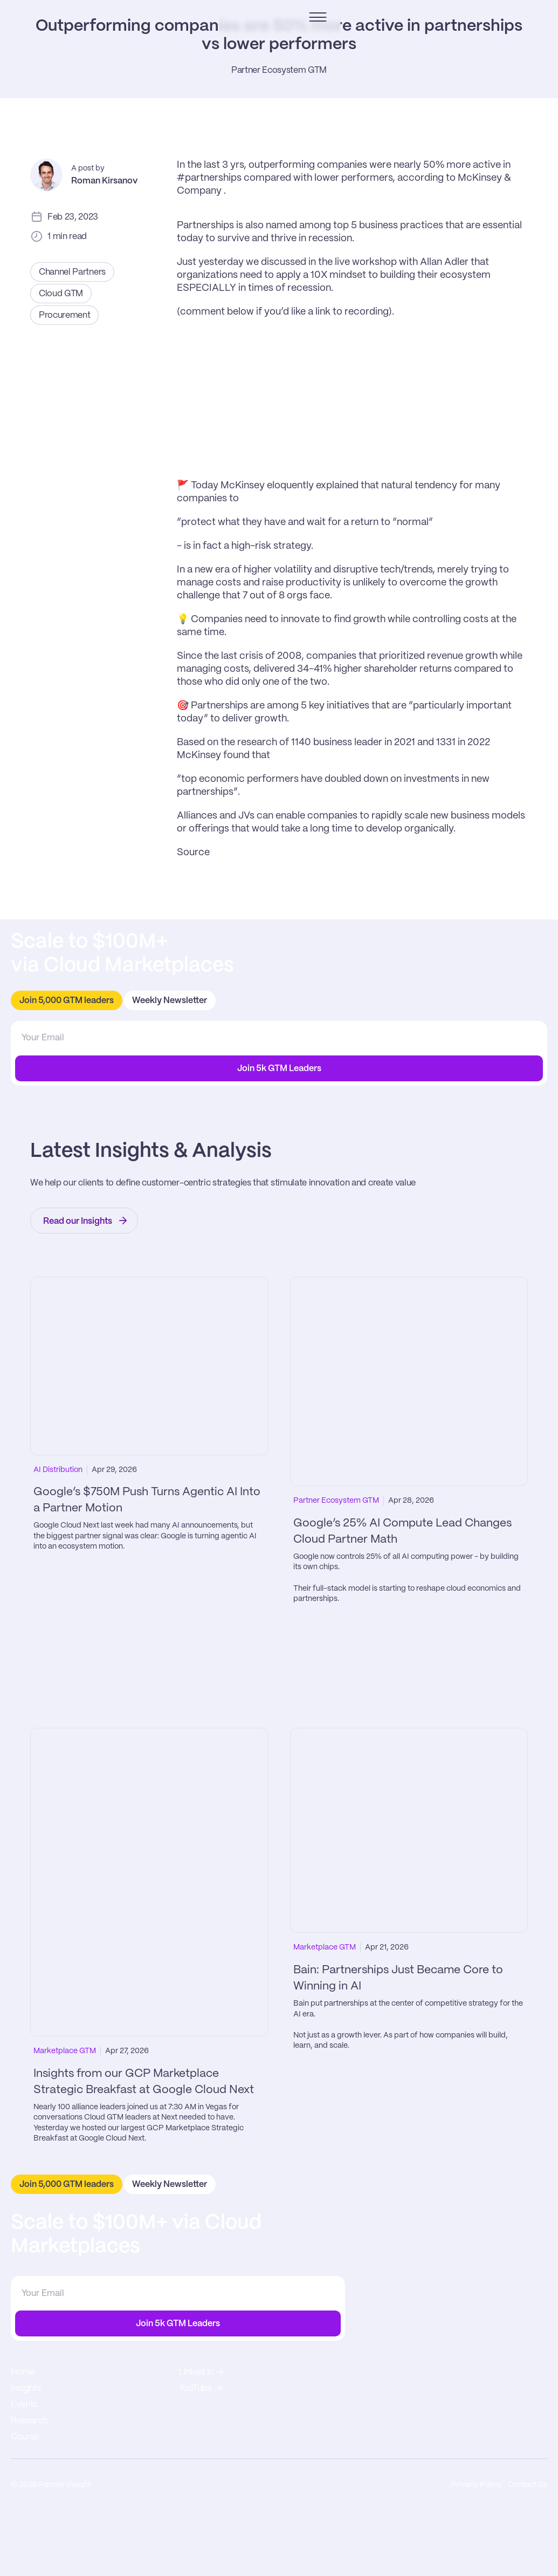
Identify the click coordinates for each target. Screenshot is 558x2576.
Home (447, 2317)
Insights (450, 2333)
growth (270, 849)
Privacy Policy (468, 2548)
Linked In (452, 2441)
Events (448, 2350)
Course (449, 2382)
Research (453, 2366)
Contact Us (525, 2548)
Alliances (197, 946)
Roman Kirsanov (104, 302)
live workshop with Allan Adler (403, 393)
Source (193, 983)
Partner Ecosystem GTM (279, 191)
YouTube (451, 2458)
